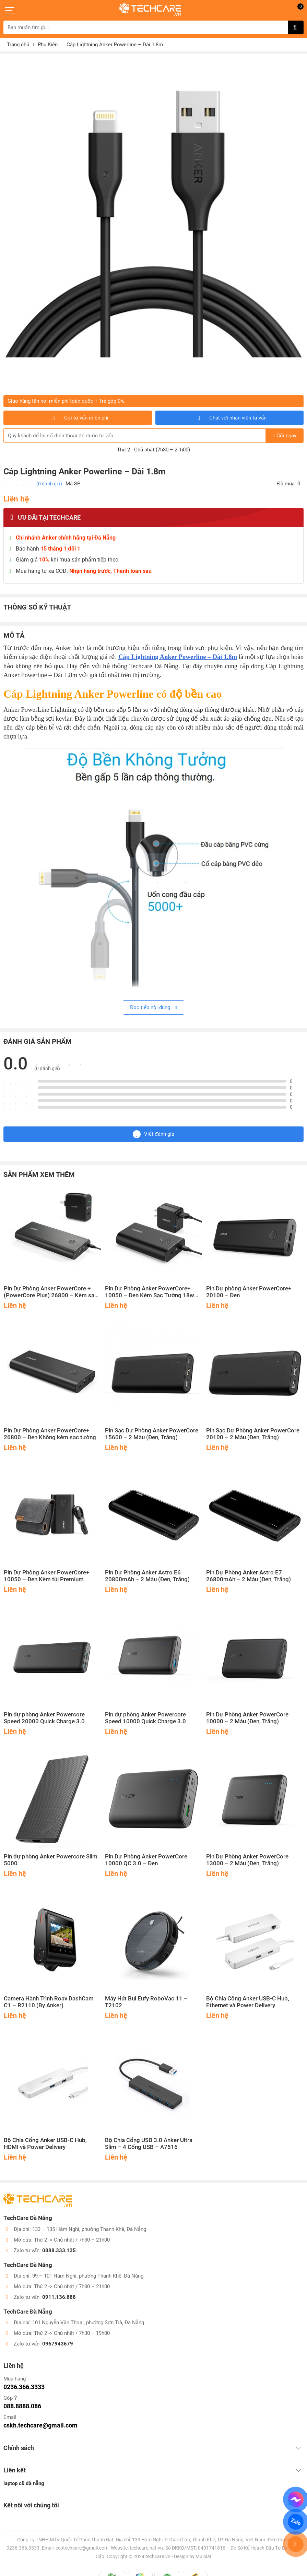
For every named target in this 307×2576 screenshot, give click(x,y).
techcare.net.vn (146, 2541)
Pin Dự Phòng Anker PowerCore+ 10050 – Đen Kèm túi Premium (46, 1576)
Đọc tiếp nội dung (153, 1007)
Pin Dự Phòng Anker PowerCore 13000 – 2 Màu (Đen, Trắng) (247, 1860)
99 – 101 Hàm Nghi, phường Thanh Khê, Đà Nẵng (87, 2269)
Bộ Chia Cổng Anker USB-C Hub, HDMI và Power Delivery (45, 2143)
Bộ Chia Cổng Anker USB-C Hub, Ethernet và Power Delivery (247, 2002)
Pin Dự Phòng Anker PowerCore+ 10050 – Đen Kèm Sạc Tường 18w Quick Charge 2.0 (149, 1292)
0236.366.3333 (24, 2380)
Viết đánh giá (153, 1134)
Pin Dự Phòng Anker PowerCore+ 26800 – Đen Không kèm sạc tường (50, 1434)
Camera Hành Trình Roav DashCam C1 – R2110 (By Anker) (49, 2002)
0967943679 (57, 2337)
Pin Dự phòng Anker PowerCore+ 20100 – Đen (248, 1292)
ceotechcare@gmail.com (82, 2541)
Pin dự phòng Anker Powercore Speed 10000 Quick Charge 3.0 (145, 1718)
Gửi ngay (284, 436)
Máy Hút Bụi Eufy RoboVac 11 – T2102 (146, 2002)
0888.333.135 (59, 2244)
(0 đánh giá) (49, 483)
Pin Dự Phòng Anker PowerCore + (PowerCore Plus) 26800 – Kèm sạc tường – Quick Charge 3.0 (50, 1292)
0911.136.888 (59, 2291)
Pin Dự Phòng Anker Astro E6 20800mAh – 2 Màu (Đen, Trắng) (147, 1576)
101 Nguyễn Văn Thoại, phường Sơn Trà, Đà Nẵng (88, 2316)
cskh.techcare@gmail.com (40, 2419)
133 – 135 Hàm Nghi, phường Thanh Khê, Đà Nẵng (89, 2223)
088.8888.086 (22, 2399)
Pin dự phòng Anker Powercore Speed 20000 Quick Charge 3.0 (44, 1718)
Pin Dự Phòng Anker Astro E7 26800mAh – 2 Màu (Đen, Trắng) (248, 1576)
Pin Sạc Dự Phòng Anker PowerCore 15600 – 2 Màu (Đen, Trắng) (151, 1434)
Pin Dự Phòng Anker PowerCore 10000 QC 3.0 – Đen (146, 1860)
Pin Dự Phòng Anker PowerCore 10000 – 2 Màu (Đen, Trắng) (247, 1718)
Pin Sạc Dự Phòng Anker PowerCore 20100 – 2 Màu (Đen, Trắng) (252, 1434)
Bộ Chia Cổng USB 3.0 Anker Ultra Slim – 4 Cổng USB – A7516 (148, 2143)
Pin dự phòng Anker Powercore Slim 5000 (50, 1860)
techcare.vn (157, 2550)
